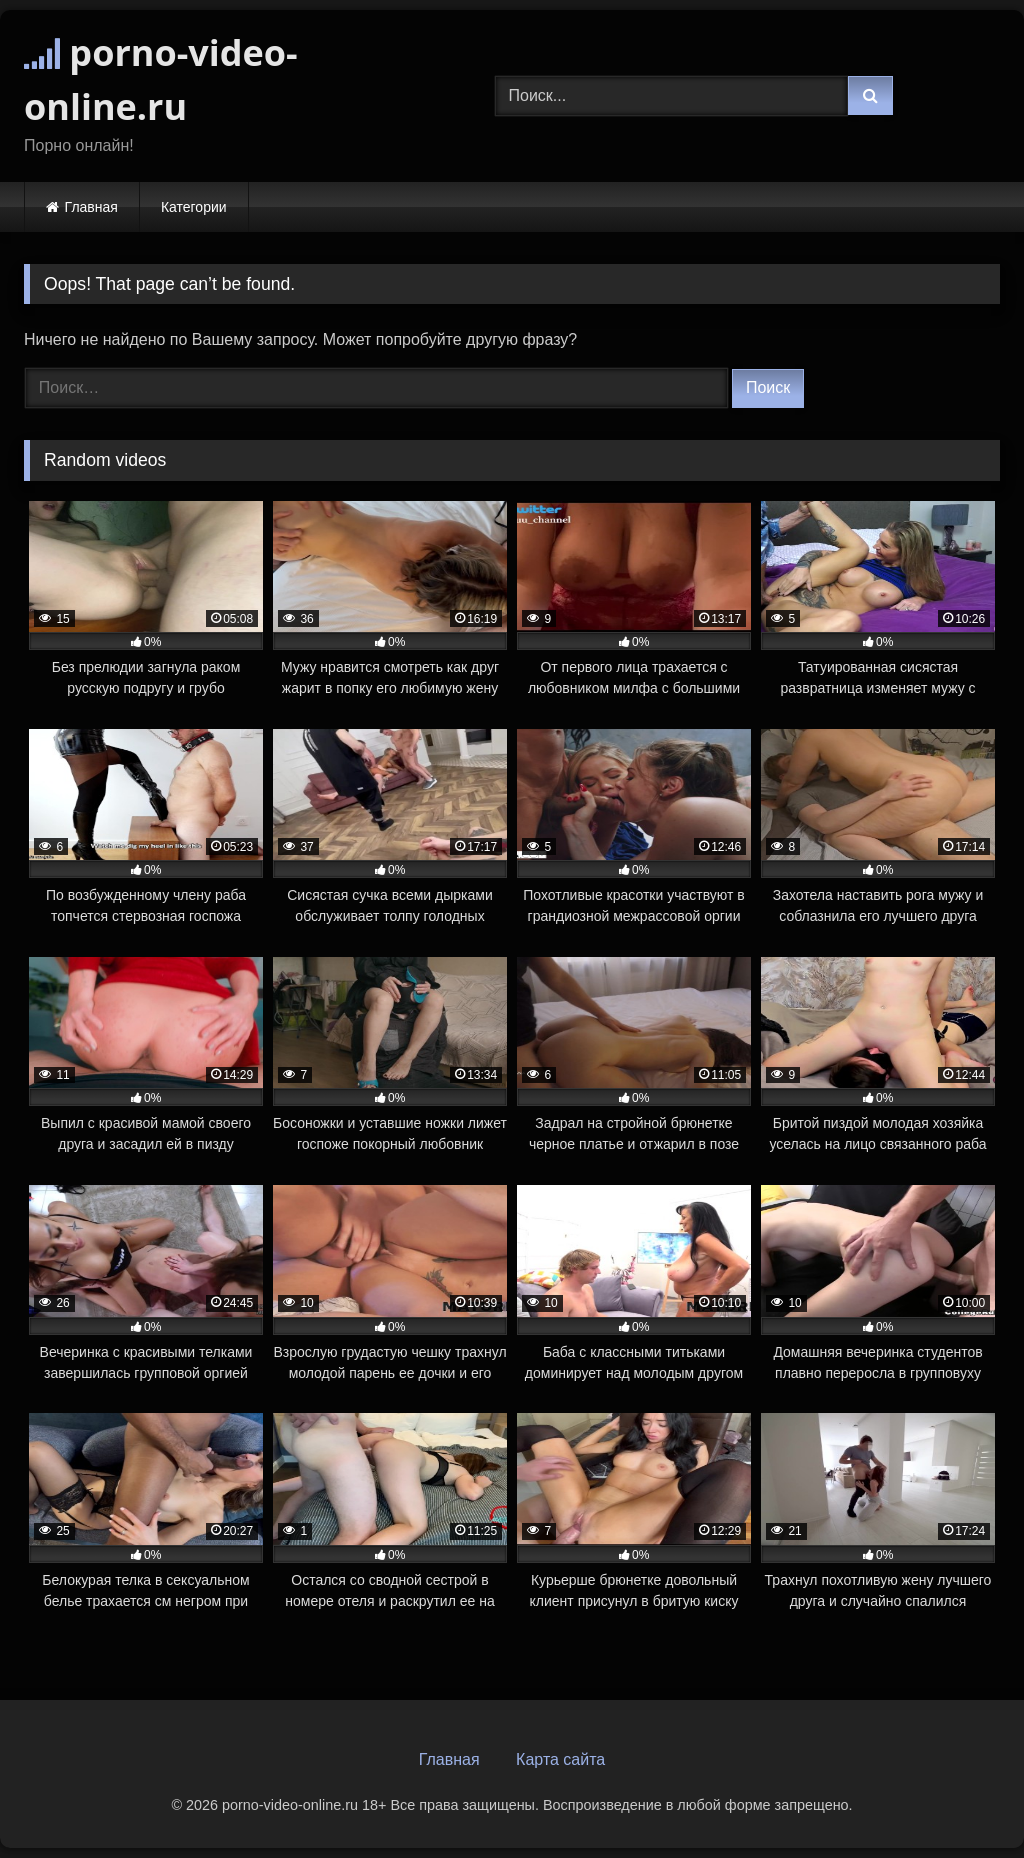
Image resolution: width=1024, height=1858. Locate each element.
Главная (91, 207)
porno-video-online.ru (161, 79)
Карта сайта (560, 1759)
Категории (194, 207)
